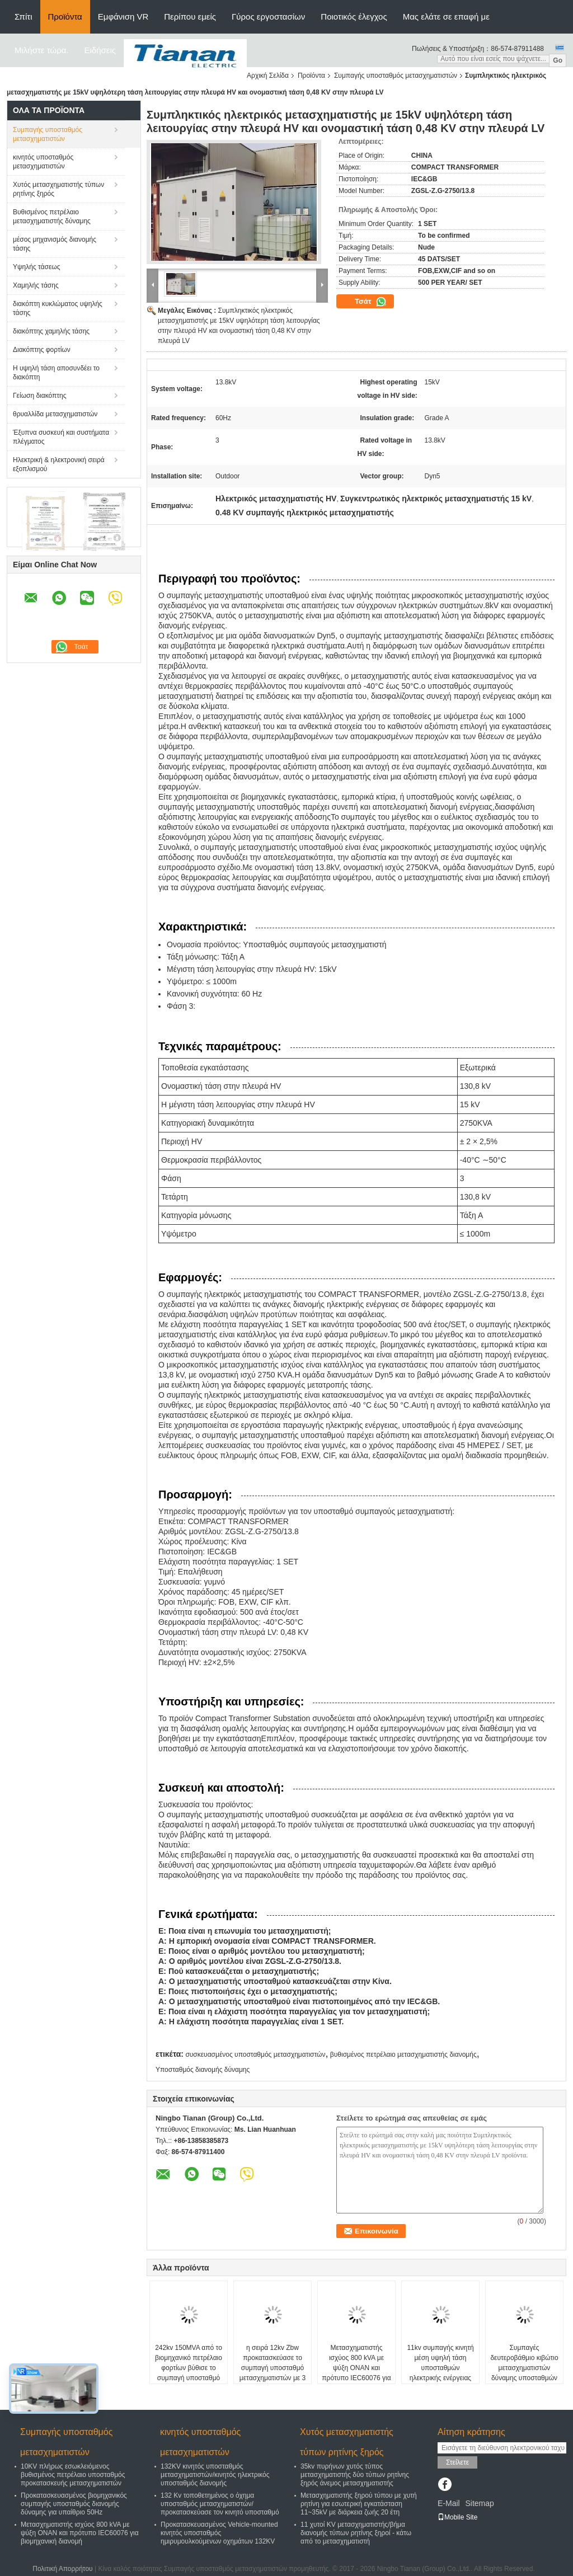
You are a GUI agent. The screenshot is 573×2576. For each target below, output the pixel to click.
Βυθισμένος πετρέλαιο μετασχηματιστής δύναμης (52, 216)
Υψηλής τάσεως (36, 267)
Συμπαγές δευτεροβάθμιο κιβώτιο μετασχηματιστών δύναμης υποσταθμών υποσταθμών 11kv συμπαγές (524, 2373)
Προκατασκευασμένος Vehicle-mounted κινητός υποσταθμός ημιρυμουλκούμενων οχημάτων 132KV (219, 2533)
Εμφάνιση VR (123, 16)
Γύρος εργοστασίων (268, 16)
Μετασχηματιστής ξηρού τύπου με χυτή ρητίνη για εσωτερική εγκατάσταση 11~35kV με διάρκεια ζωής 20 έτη (358, 2504)
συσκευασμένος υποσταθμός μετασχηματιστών (255, 2054)
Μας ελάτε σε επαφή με (446, 16)
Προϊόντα (65, 16)
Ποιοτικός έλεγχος (354, 16)
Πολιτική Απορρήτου (62, 2569)
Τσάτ (371, 301)
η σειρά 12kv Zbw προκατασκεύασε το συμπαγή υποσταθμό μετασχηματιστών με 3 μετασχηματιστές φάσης (272, 2368)
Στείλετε (457, 2462)
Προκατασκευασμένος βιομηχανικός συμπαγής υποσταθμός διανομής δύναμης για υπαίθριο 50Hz (74, 2504)
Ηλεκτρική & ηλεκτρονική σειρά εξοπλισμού (59, 464)
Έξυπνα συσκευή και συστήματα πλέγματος (61, 437)
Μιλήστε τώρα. (42, 50)
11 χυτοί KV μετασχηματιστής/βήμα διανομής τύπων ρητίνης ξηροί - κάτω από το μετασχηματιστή (355, 2533)
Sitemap (479, 2503)
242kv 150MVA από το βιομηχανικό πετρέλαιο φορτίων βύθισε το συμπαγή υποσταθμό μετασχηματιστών (188, 2368)
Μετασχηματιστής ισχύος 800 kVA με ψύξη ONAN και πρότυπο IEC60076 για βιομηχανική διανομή (356, 2368)
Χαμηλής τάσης (36, 285)
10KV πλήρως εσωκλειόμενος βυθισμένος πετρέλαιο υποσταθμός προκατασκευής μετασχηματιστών (73, 2474)
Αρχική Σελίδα (268, 75)
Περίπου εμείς (190, 16)
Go (557, 60)
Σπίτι (23, 16)
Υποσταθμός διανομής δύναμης (203, 2070)
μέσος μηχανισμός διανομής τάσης (54, 244)
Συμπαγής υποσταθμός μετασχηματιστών (395, 75)
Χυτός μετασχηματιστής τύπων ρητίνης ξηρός (58, 189)
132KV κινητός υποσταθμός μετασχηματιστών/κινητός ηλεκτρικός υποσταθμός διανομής (215, 2474)
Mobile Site (457, 2517)
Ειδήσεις (100, 50)
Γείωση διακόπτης (40, 395)
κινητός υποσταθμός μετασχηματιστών (43, 161)
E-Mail (449, 2503)
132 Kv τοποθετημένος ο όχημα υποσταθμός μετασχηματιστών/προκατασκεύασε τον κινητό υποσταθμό (220, 2504)
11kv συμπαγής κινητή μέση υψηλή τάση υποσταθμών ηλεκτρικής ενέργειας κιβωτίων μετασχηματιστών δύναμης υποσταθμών (440, 2378)
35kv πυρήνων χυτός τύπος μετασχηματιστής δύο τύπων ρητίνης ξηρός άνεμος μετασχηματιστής (354, 2474)
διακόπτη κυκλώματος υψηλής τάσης (57, 308)
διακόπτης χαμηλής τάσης (51, 331)
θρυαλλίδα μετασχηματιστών (55, 414)
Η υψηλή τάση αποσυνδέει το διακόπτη (56, 372)
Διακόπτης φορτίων (42, 350)
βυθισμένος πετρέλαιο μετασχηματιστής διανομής (403, 2054)
